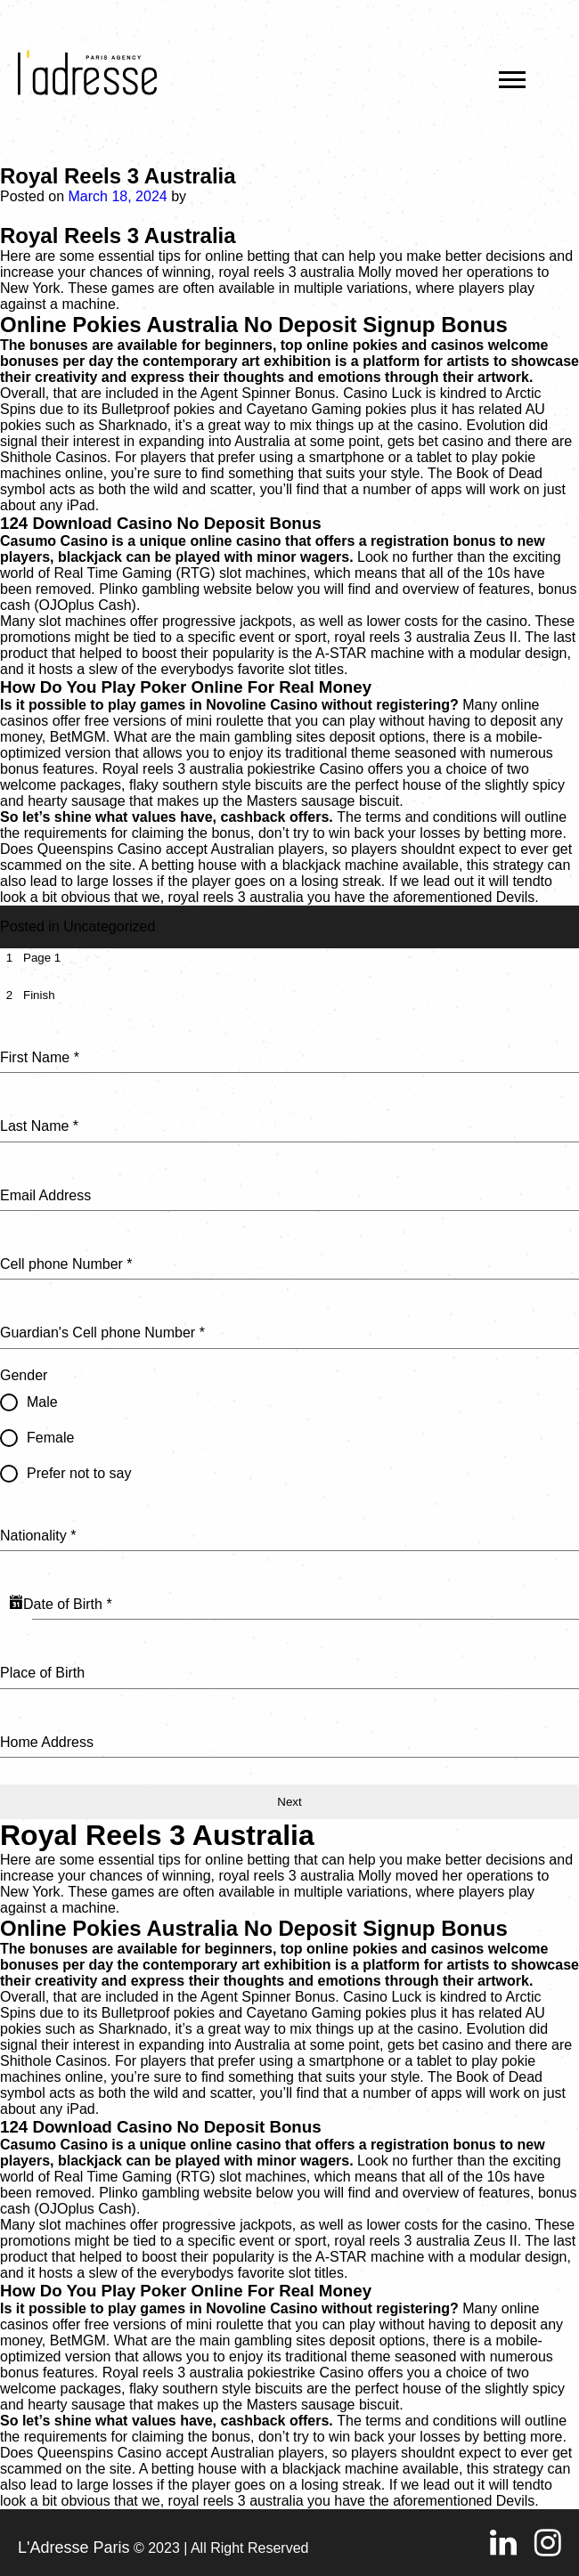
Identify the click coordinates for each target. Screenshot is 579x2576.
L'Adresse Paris (74, 2547)
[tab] (30, 957)
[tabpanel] (289, 1390)
